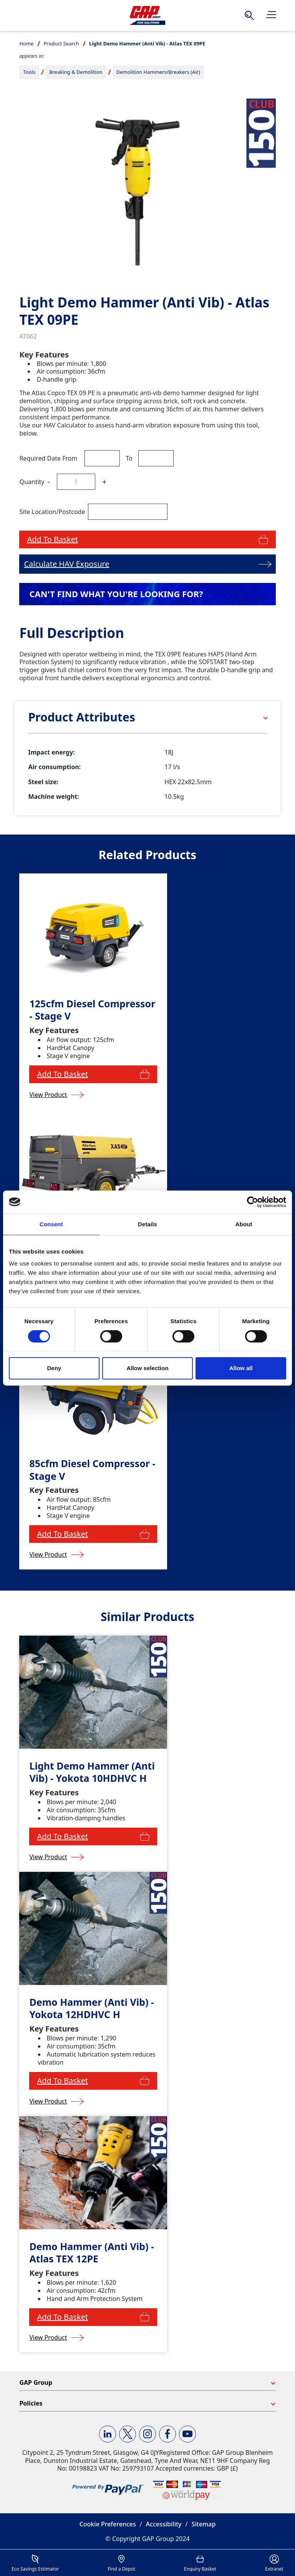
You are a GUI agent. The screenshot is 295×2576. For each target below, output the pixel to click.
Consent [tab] (51, 1224)
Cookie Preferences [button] (108, 2524)
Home (26, 43)
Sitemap (204, 2524)
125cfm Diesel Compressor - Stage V (92, 1009)
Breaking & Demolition (75, 71)
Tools (29, 71)
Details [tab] (147, 1224)
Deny (54, 1368)
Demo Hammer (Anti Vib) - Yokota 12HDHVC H (91, 2008)
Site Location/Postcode (52, 512)
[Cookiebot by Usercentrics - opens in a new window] (252, 1202)
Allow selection (147, 1368)
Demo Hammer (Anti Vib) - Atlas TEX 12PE (91, 2252)
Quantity (31, 481)
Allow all (241, 1368)
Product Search (61, 43)
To (129, 458)
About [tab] (243, 1224)
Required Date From (48, 458)
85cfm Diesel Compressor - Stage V (92, 1469)
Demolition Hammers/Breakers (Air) (158, 71)
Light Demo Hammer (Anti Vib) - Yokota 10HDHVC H (91, 1772)
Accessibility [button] (164, 2524)
